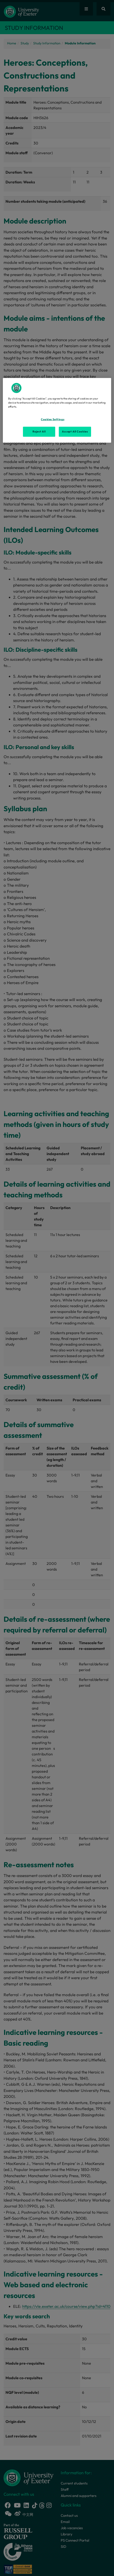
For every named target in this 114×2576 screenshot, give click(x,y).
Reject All (39, 431)
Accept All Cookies (75, 431)
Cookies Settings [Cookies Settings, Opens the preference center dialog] (52, 419)
